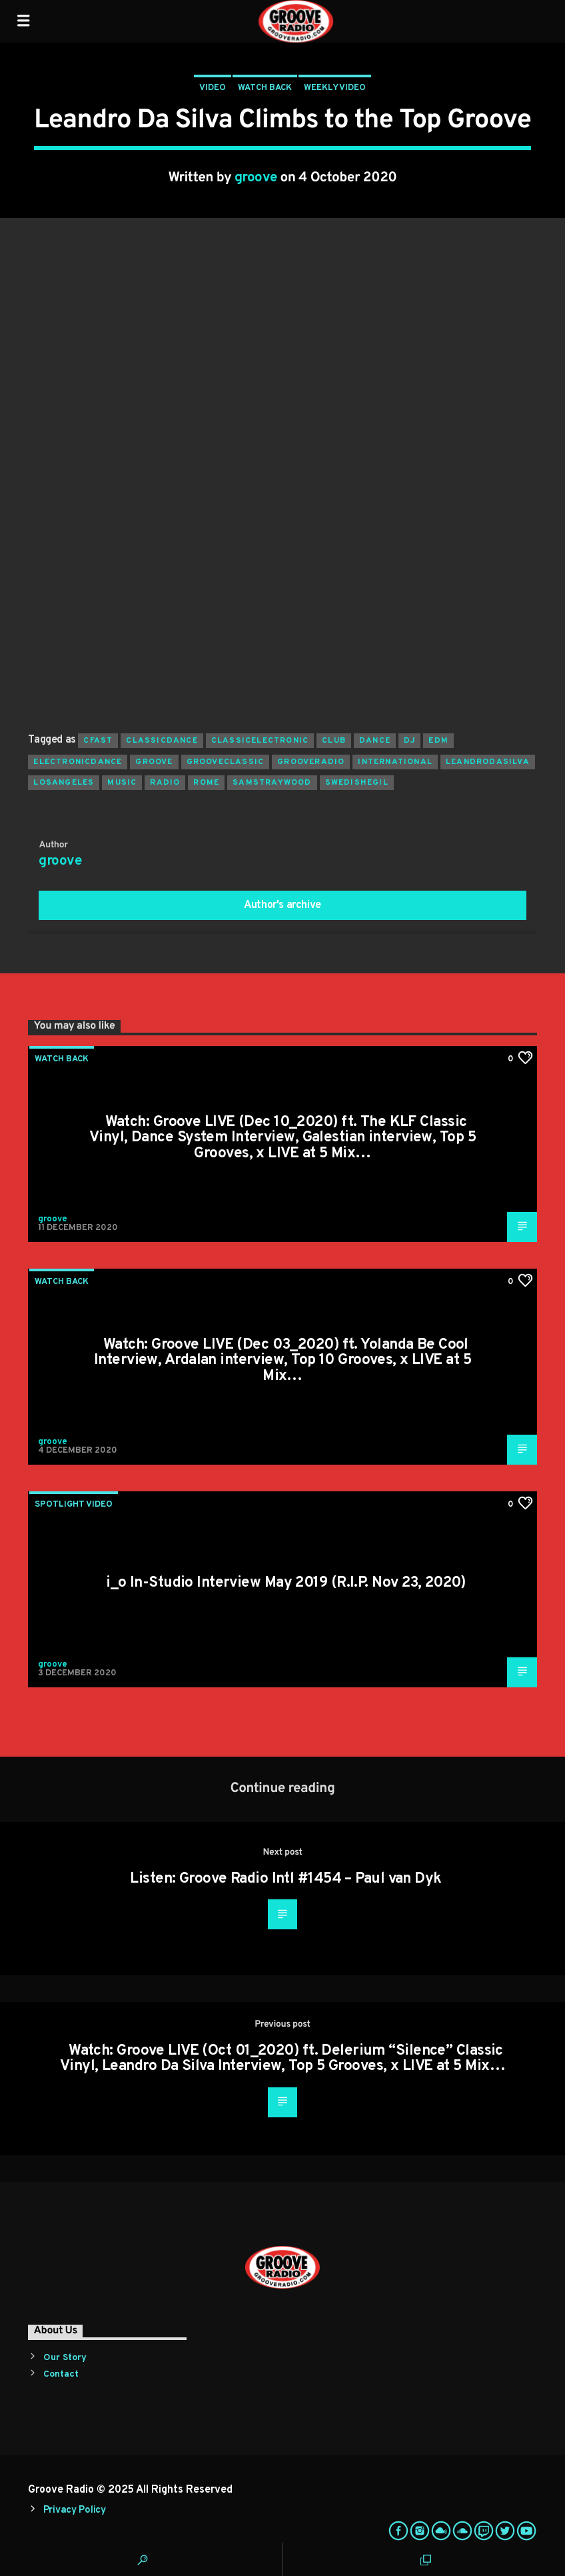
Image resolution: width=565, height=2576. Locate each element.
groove (256, 178)
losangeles (63, 782)
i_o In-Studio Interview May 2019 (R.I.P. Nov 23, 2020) (286, 1583)
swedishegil (356, 782)
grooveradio (310, 762)
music (122, 782)
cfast (98, 740)
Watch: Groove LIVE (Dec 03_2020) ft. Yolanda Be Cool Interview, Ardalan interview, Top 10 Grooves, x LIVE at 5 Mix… (282, 1360)
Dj (409, 740)
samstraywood (272, 782)
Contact (61, 2374)
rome (206, 782)
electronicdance (77, 762)
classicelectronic (259, 740)
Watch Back (265, 88)
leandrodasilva (488, 762)
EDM (438, 740)
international (395, 762)
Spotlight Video (74, 1504)
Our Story (65, 2357)
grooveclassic (226, 762)
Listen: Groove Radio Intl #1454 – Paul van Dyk (285, 1879)
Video (212, 88)
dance (374, 740)
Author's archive (282, 905)
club (334, 740)
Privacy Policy (74, 2510)
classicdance (161, 740)
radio (165, 782)
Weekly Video (335, 88)
